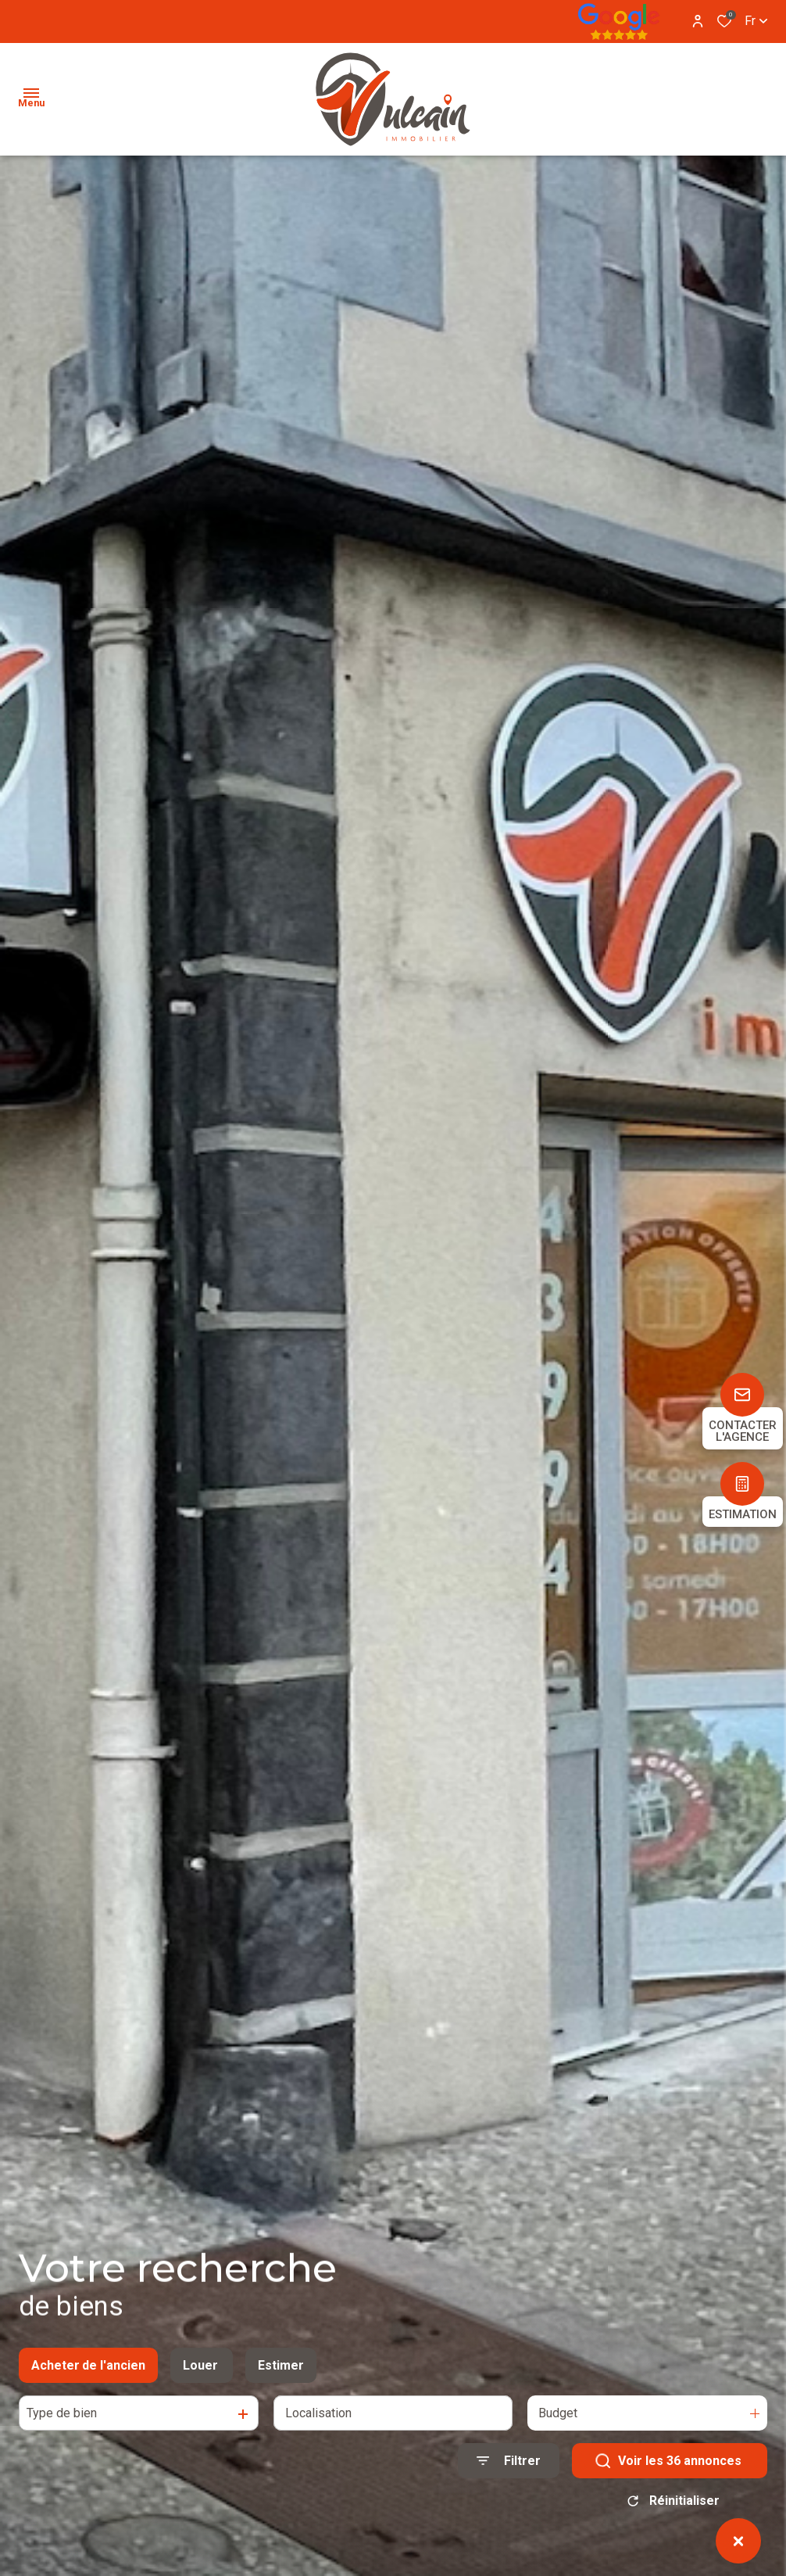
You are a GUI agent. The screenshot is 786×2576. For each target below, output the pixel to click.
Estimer (281, 2367)
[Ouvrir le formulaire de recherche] (508, 2463)
